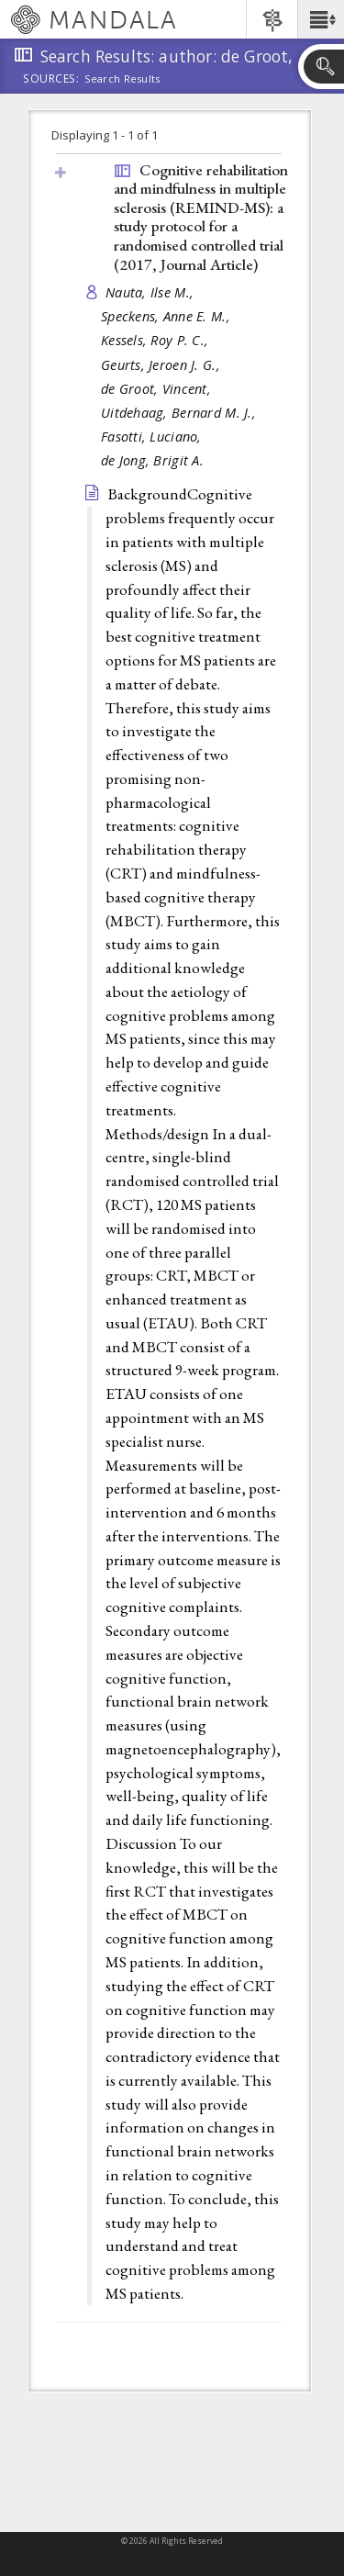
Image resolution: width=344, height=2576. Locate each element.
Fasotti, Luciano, (153, 436)
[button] (320, 19)
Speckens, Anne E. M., (167, 316)
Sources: (51, 79)
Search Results (122, 79)
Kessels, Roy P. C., (157, 340)
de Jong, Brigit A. (152, 460)
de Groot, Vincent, (158, 389)
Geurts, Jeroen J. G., (162, 365)
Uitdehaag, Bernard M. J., (180, 412)
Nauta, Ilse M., (151, 292)
